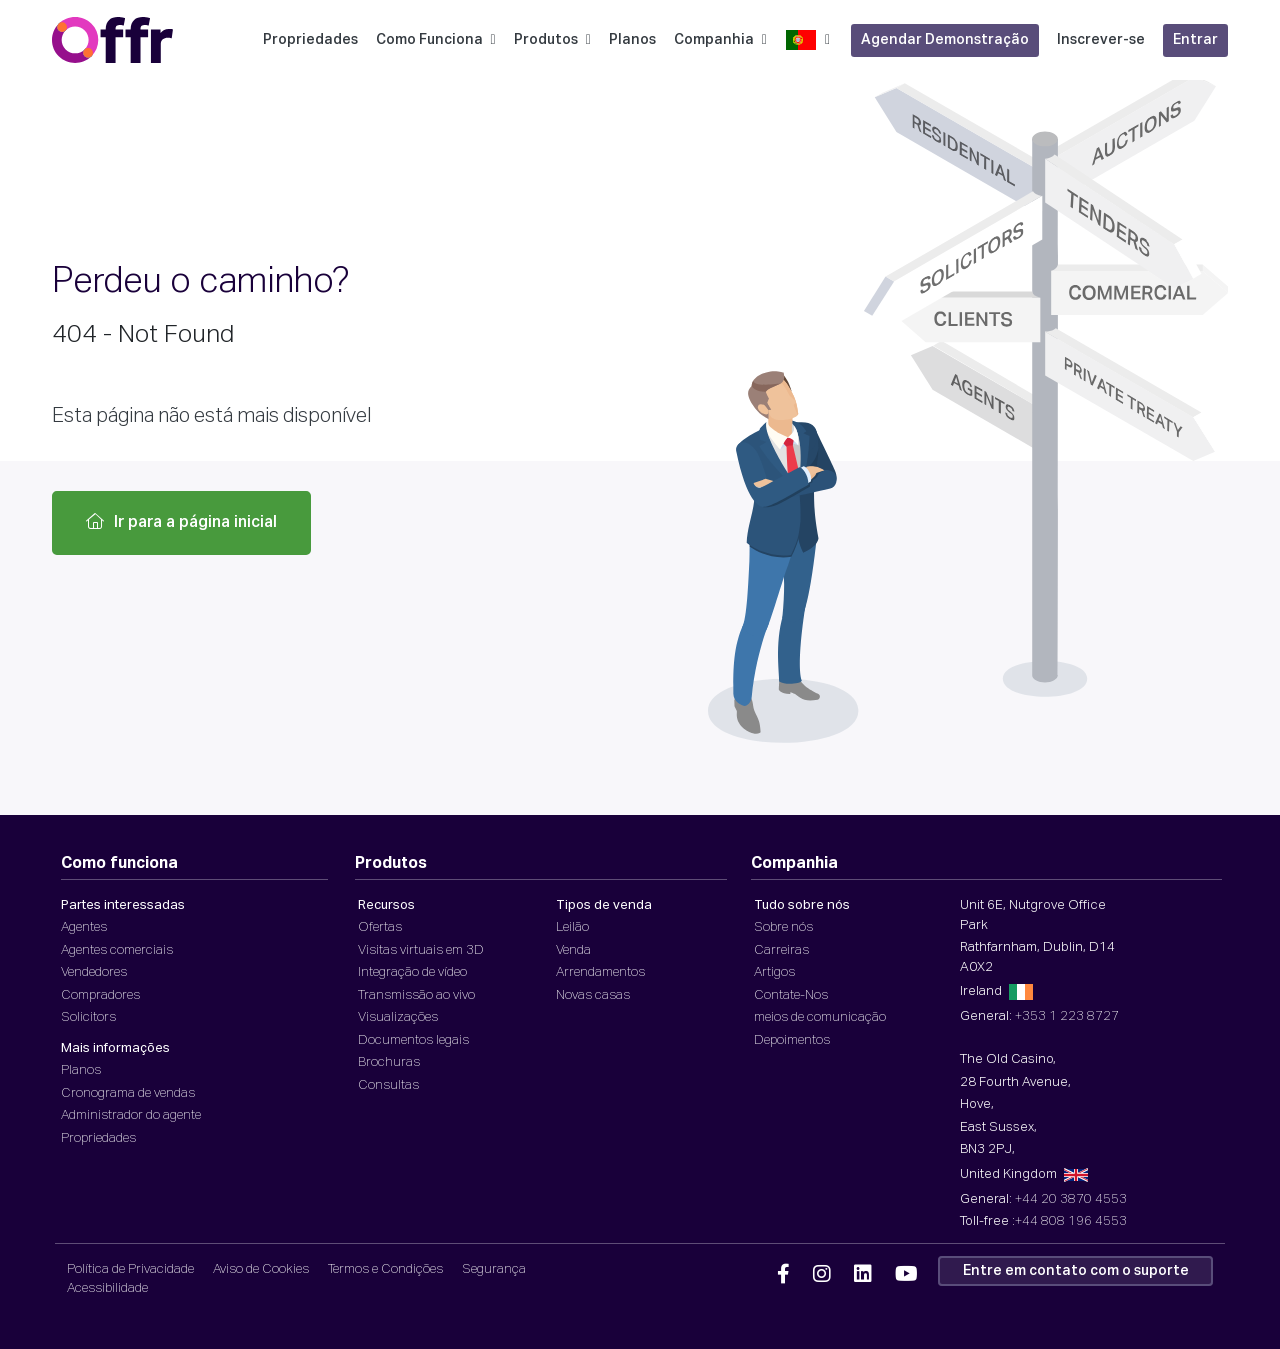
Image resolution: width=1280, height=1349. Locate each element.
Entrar (1195, 40)
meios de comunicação (820, 1017)
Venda (573, 950)
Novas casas (593, 995)
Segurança (494, 1269)
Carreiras (781, 950)
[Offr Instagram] (822, 1275)
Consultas (388, 1085)
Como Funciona (436, 40)
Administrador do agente (131, 1115)
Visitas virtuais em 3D (421, 950)
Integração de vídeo (412, 972)
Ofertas (380, 927)
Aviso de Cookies (261, 1269)
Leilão (572, 927)
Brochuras (389, 1062)
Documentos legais (413, 1040)
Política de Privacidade (130, 1269)
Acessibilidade (107, 1288)
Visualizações (398, 1017)
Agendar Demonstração (945, 40)
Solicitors (88, 1017)
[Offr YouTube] (906, 1275)
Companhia (720, 40)
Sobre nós (783, 927)
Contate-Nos (791, 995)
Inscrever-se (1101, 40)
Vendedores (94, 972)
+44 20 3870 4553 (1071, 1199)
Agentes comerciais (117, 950)
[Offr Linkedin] (863, 1275)
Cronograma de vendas (128, 1093)
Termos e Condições (385, 1269)
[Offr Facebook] (783, 1275)
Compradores (100, 995)
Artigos (774, 972)
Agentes (84, 927)
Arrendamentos (600, 972)
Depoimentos (792, 1040)
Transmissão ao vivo (416, 995)
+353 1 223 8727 (1067, 1016)
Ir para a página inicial (181, 522)
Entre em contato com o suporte (1076, 1271)
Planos (632, 40)
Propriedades (310, 40)
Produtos (552, 40)
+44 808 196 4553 (1071, 1221)
